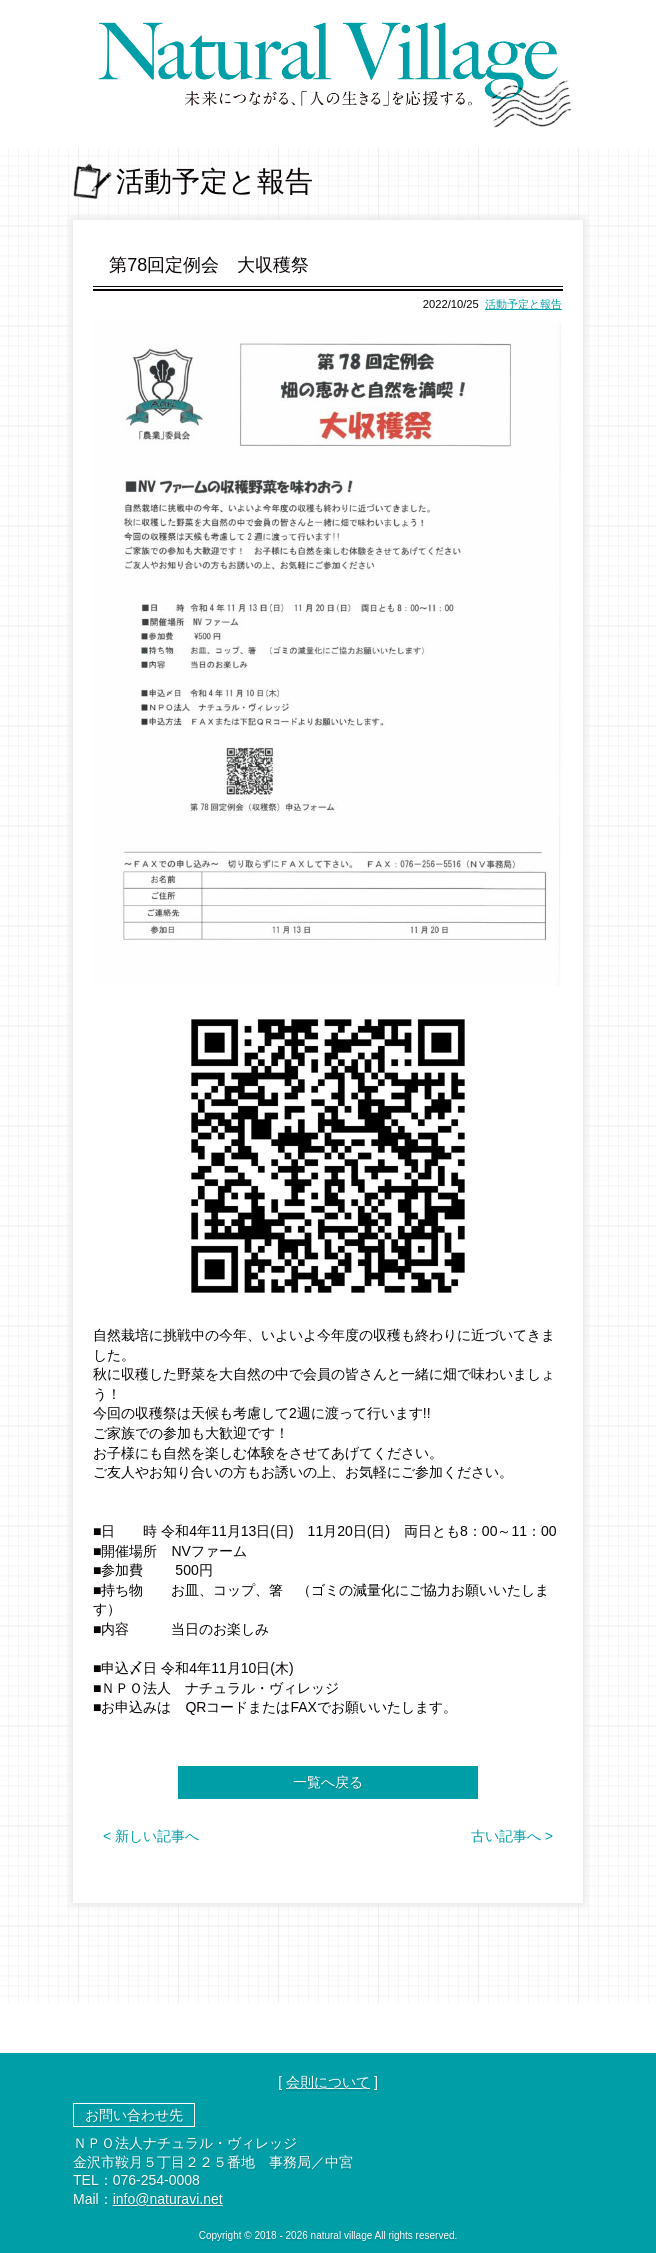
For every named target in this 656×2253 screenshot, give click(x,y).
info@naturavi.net (168, 2199)
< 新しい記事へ (151, 1836)
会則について (328, 2082)
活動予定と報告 (523, 304)
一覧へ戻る (328, 1782)
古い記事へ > (512, 1836)
